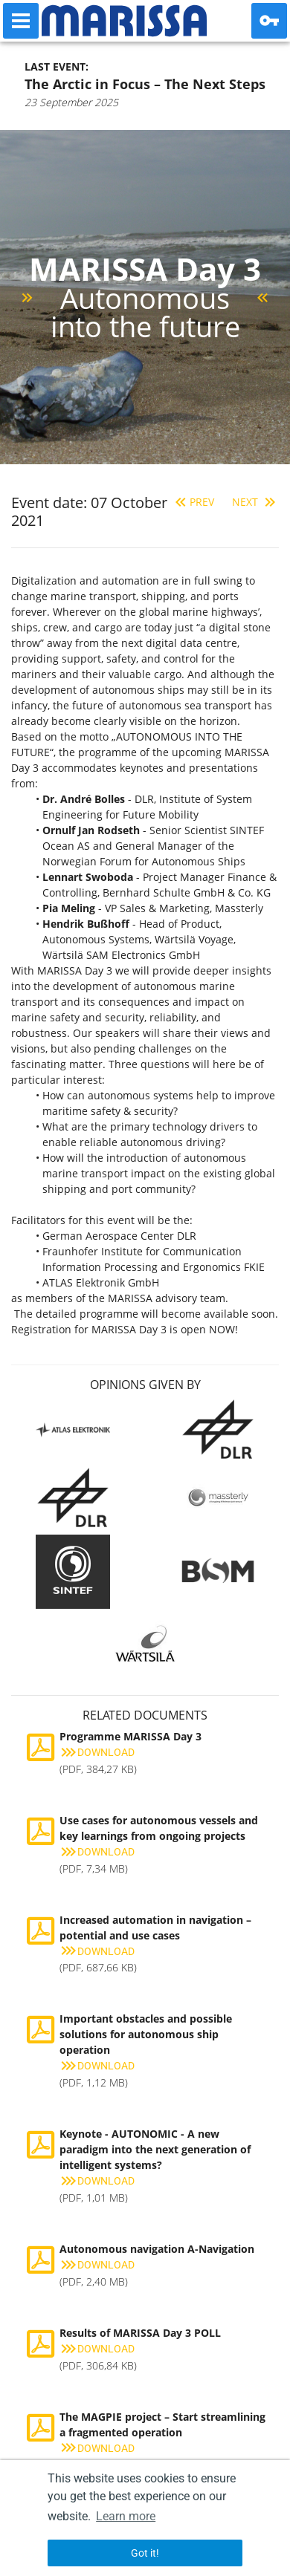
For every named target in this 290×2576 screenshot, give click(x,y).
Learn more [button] (125, 2516)
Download (97, 1752)
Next (255, 502)
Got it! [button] (145, 2553)
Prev (193, 502)
